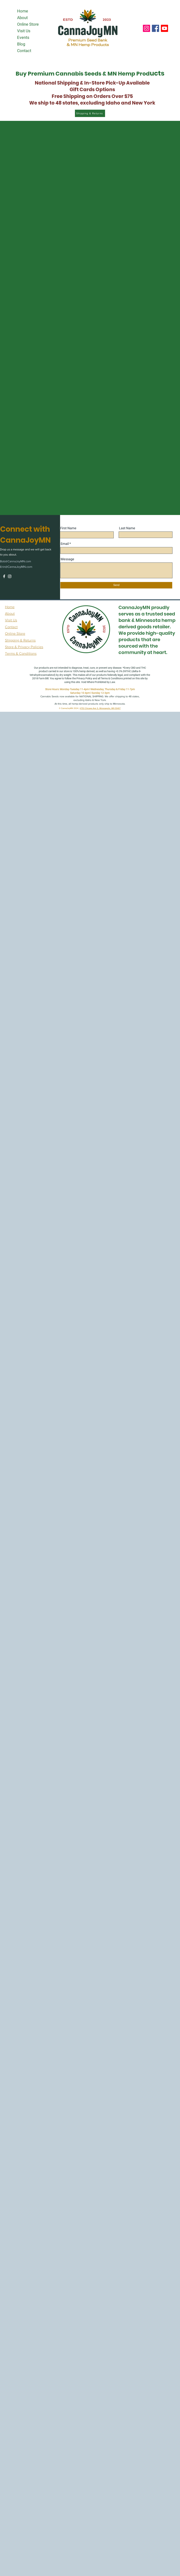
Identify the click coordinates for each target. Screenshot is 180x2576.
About (22, 17)
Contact (24, 50)
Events (23, 37)
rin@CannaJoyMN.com (17, 566)
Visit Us (23, 31)
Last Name (127, 528)
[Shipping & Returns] (90, 113)
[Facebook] (155, 28)
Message (67, 559)
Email (65, 543)
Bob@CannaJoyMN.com (15, 561)
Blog (21, 44)
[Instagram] (146, 28)
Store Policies (24, 647)
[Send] (116, 585)
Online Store (28, 24)
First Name (68, 528)
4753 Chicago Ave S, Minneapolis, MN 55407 (100, 708)
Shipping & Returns (20, 640)
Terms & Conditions (21, 653)
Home (22, 11)
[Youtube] (164, 28)
